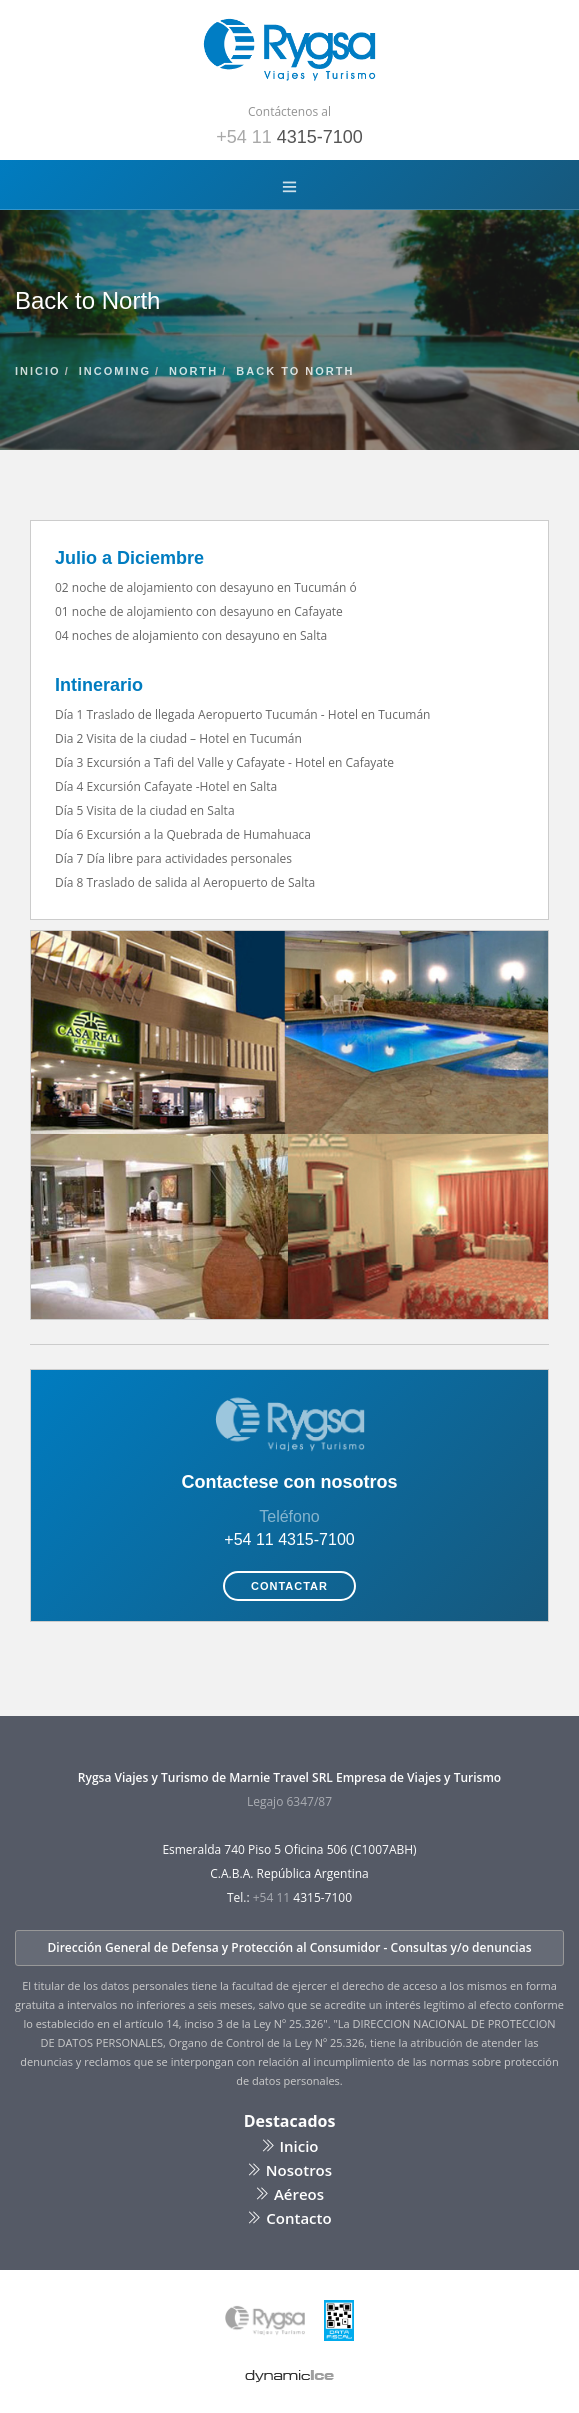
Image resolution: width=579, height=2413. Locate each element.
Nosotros (289, 2170)
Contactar (289, 1586)
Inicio (290, 2146)
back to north (295, 371)
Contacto (289, 2218)
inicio (38, 371)
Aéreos (289, 2194)
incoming (115, 371)
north (193, 371)
